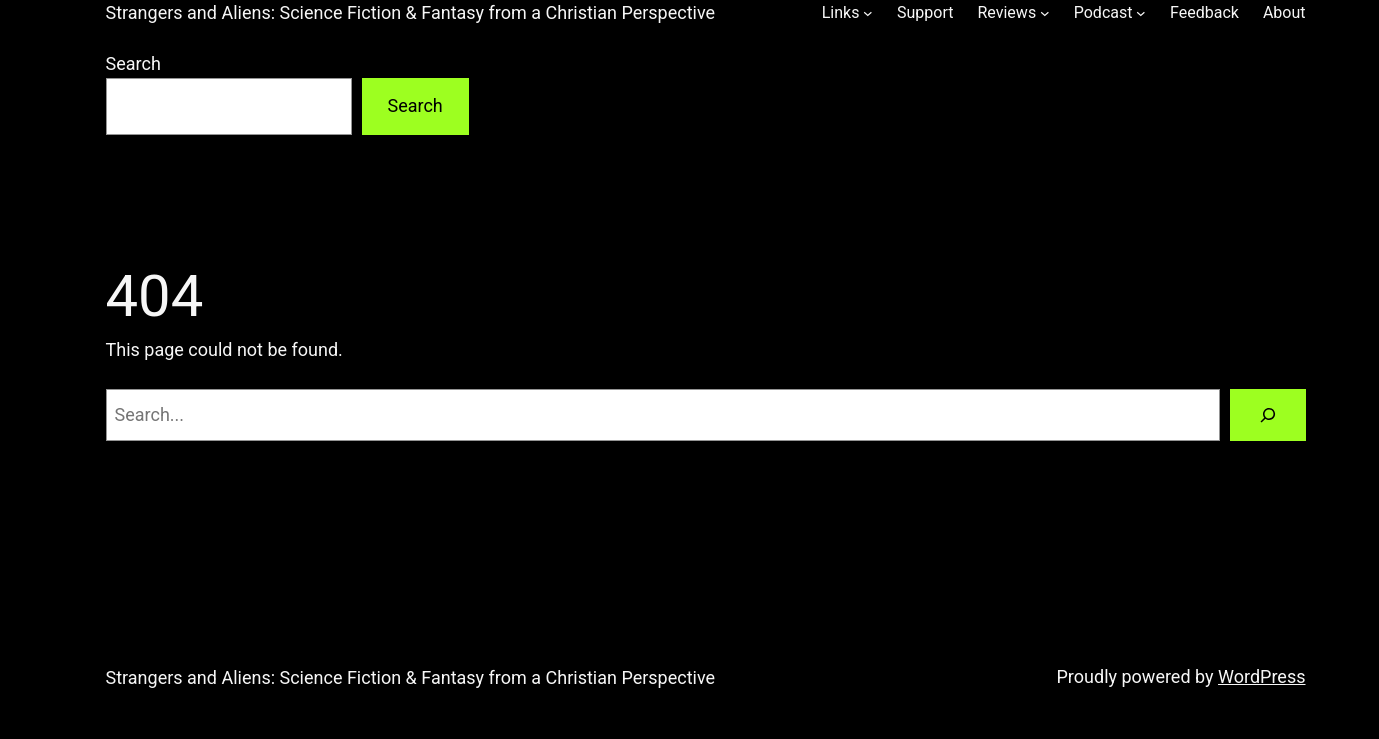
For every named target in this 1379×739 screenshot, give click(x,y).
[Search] (1268, 415)
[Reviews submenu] (1045, 13)
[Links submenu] (868, 13)
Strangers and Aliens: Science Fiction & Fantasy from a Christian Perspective (411, 12)
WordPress (1261, 676)
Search (133, 63)
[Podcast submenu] (1141, 13)
